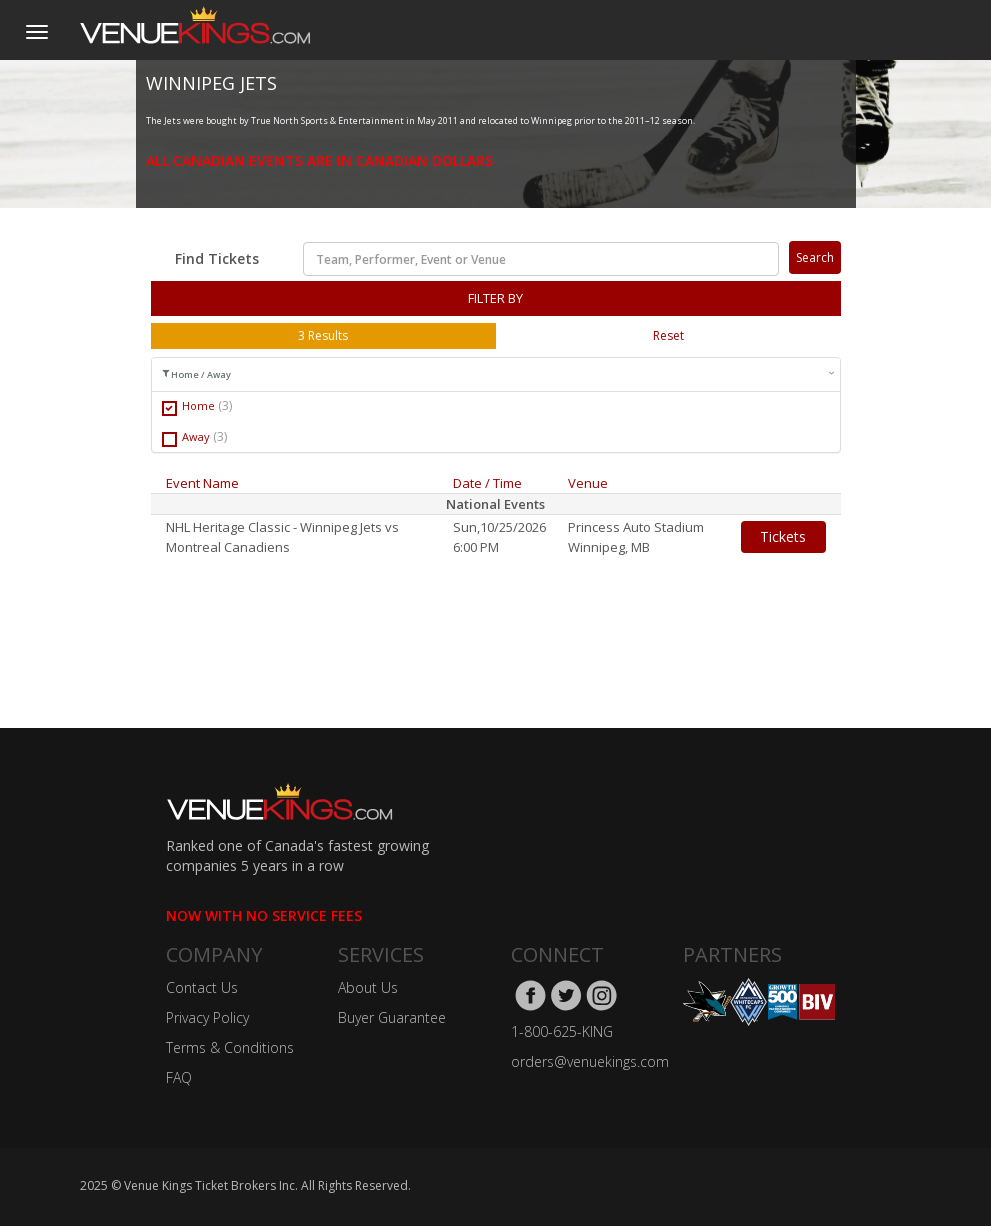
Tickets (783, 536)
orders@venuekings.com (590, 1061)
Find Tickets (217, 258)
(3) (225, 405)
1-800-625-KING (562, 1031)
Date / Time (487, 483)
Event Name (202, 483)
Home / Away (498, 374)
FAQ (179, 1077)
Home (197, 406)
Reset (668, 335)
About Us (368, 987)
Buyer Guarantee (392, 1017)
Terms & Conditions (230, 1047)
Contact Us (202, 987)
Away (194, 437)
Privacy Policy (207, 1017)
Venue (588, 483)
